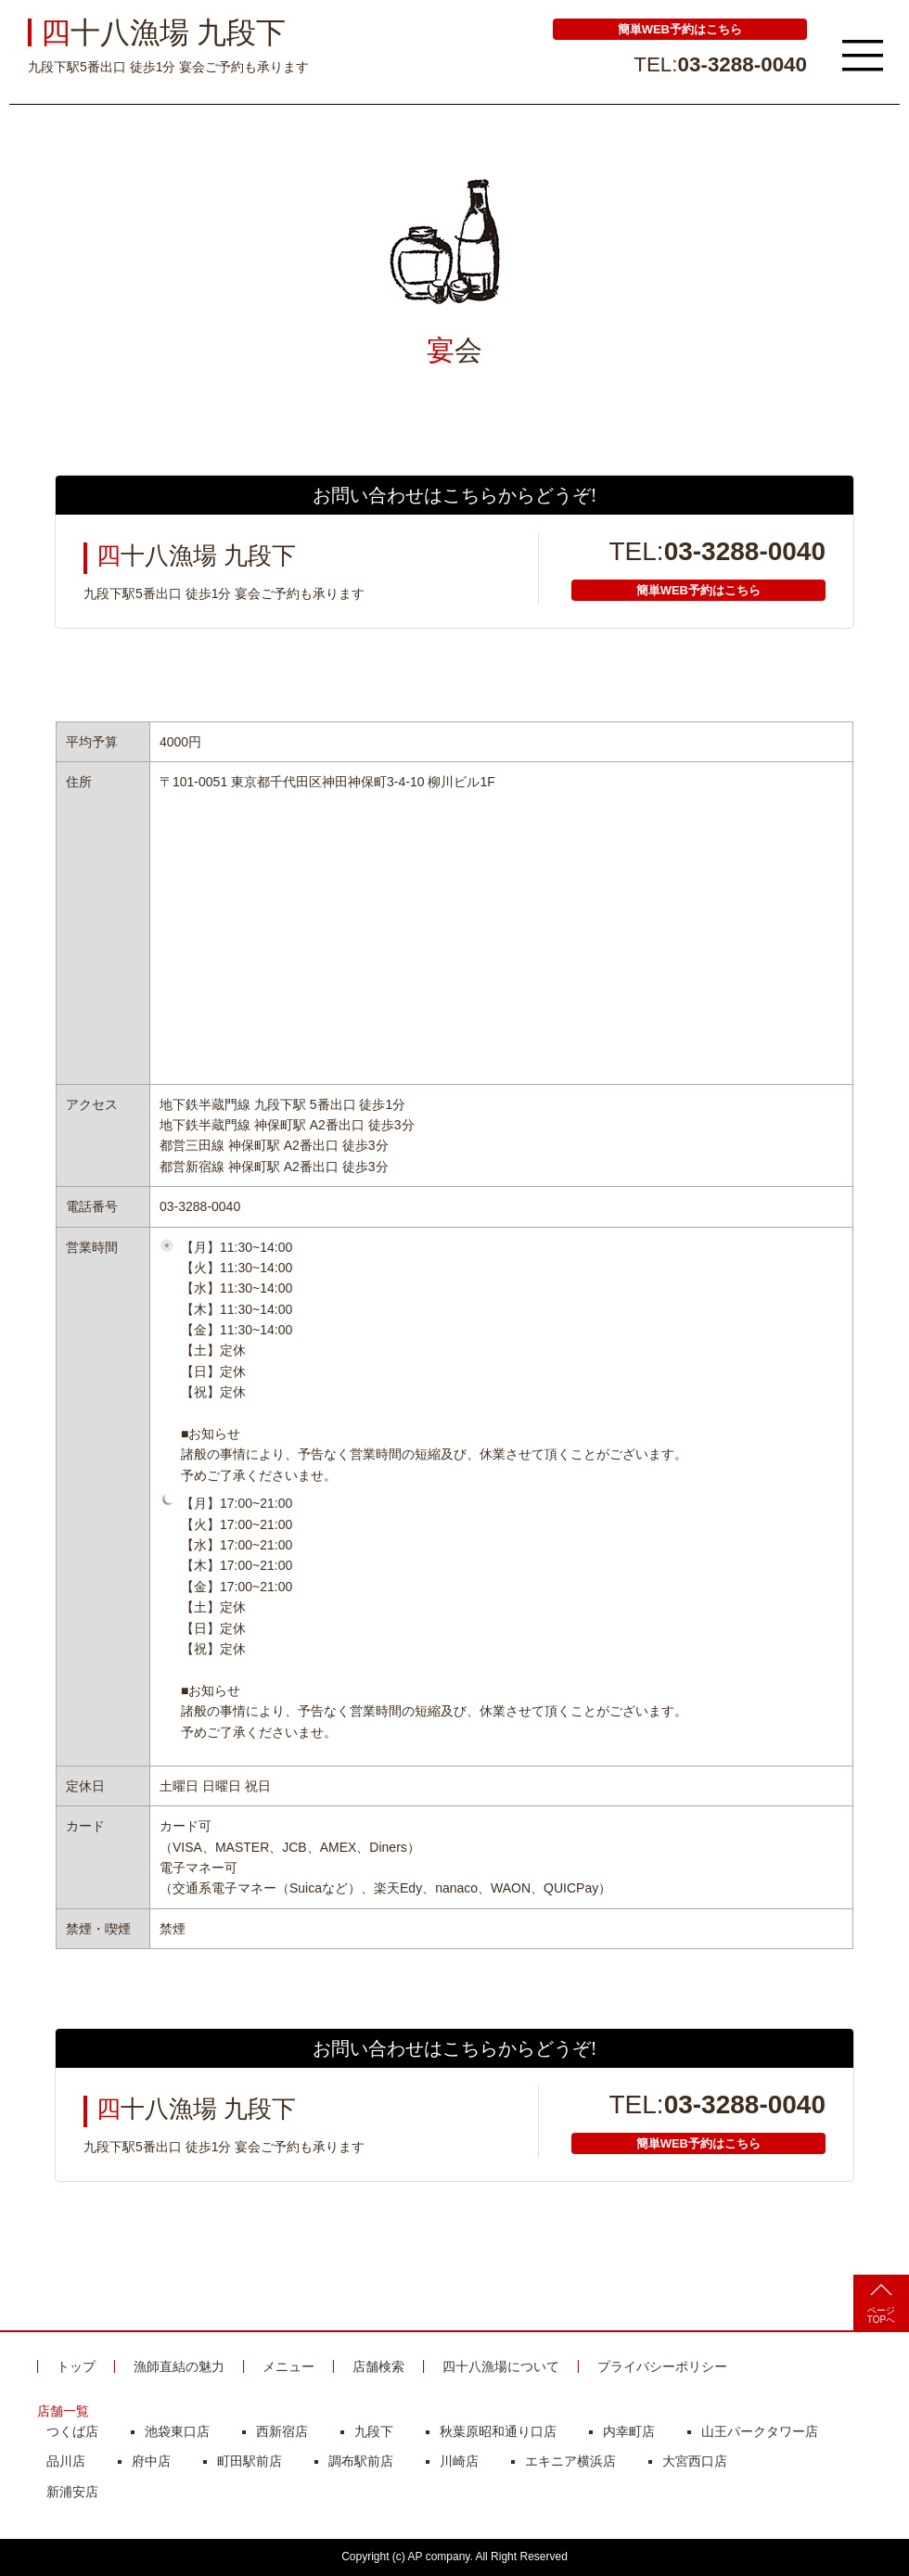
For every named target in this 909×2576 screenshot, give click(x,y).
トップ (76, 2366)
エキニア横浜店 (570, 2461)
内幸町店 (629, 2431)
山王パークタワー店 (759, 2431)
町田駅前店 (249, 2461)
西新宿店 (282, 2431)
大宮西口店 (694, 2461)
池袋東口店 (177, 2431)
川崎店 (459, 2461)
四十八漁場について (500, 2366)
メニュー (288, 2366)
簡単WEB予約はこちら (680, 29)
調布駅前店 (360, 2461)
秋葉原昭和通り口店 (498, 2431)
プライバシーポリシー (662, 2366)
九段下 (373, 2431)
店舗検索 (378, 2366)
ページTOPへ (881, 2304)
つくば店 (72, 2431)
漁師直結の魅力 (179, 2366)
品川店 (65, 2461)
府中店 (151, 2461)
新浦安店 (72, 2491)
